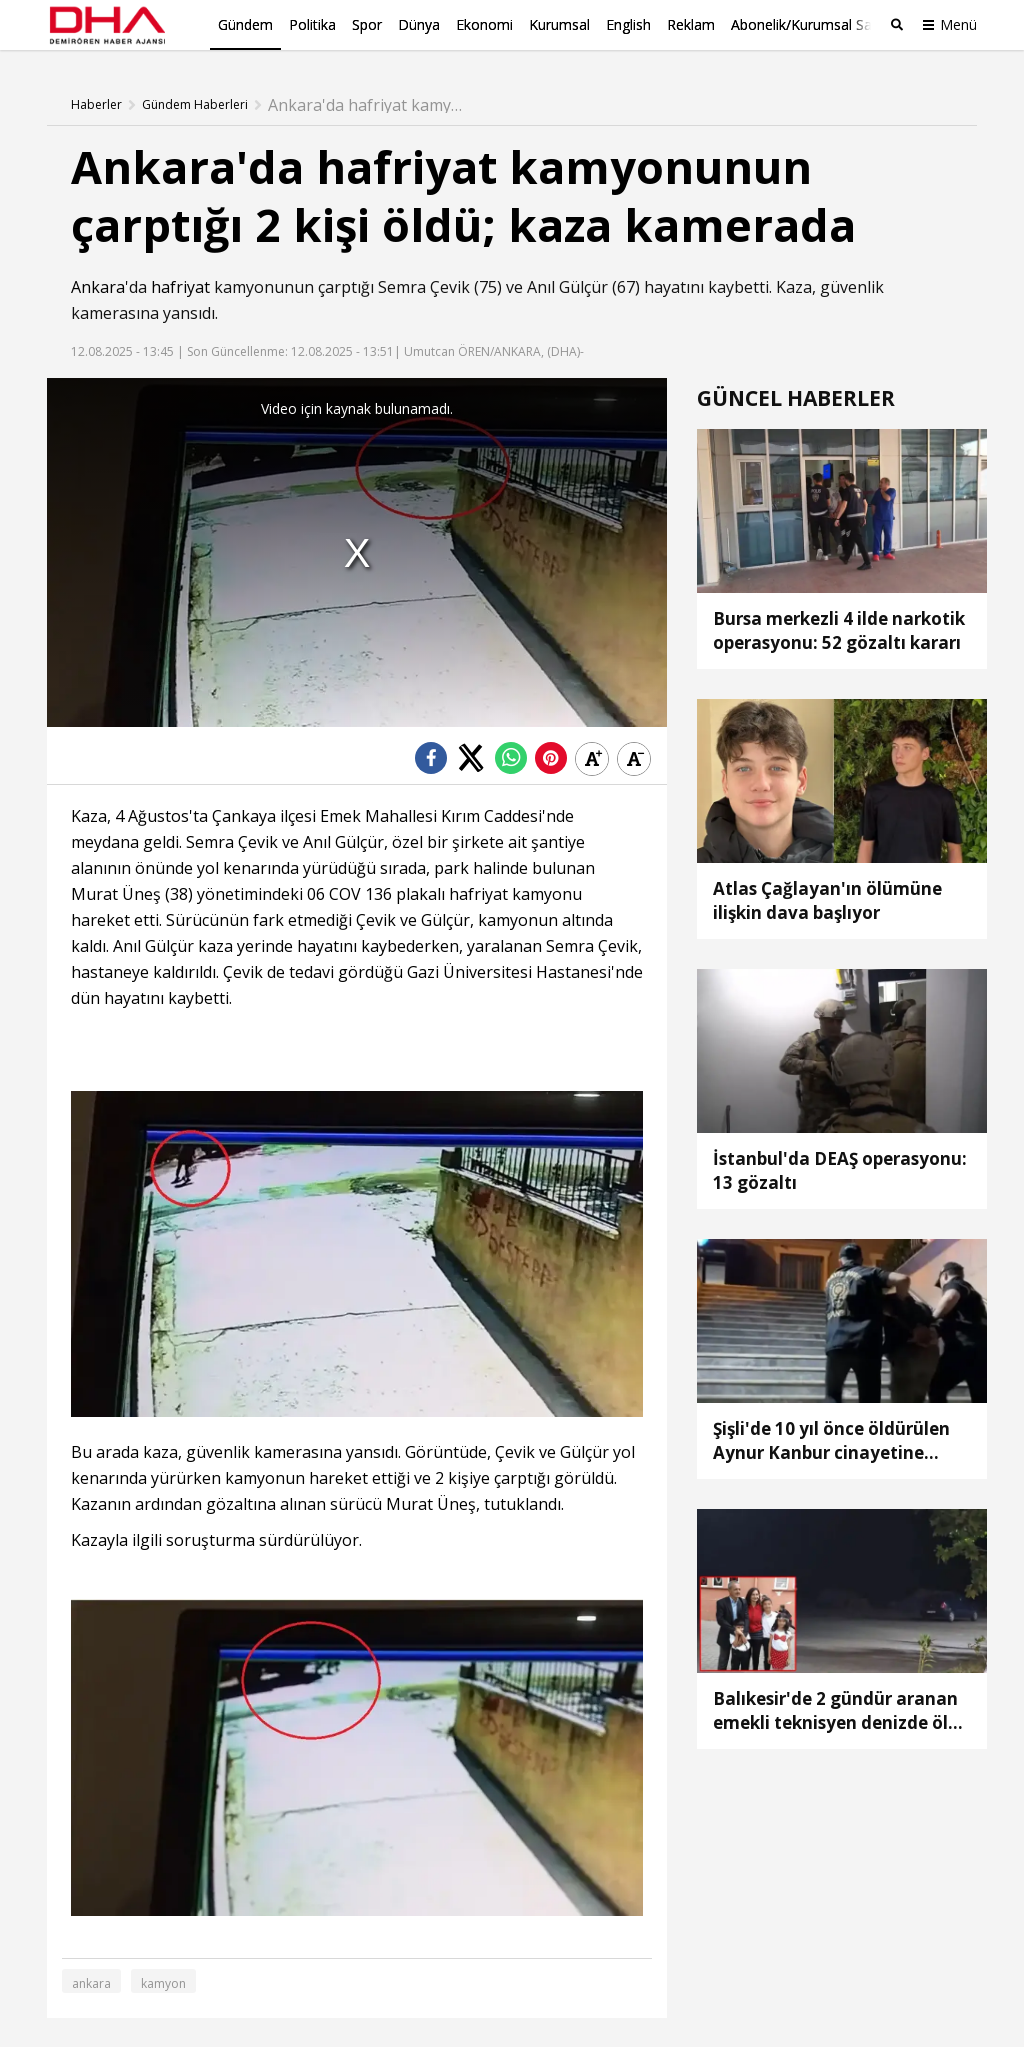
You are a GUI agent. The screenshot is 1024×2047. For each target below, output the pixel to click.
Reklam (691, 24)
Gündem (245, 24)
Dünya (419, 24)
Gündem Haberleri (195, 105)
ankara (91, 1982)
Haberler (96, 105)
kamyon (163, 1982)
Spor (367, 24)
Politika (312, 24)
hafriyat (180, 287)
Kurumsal (559, 24)
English (628, 24)
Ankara (98, 287)
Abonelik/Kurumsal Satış (809, 24)
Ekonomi (484, 24)
